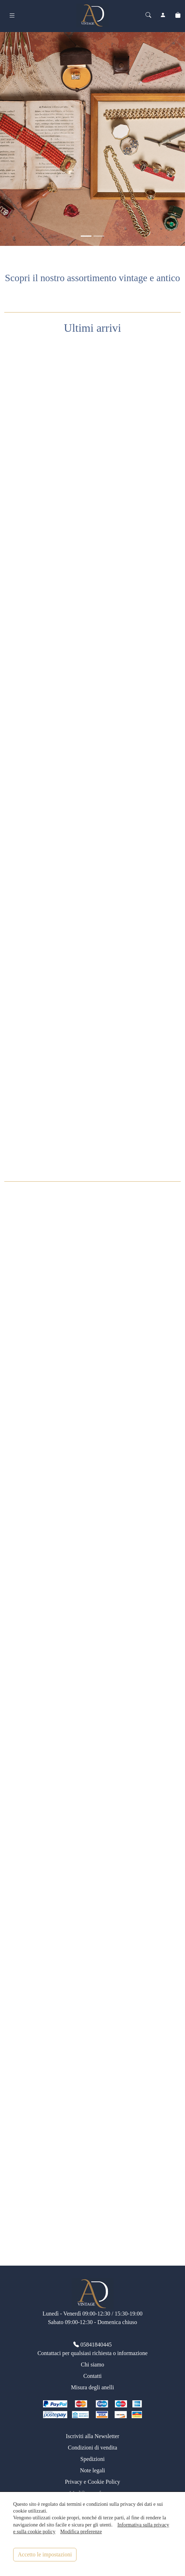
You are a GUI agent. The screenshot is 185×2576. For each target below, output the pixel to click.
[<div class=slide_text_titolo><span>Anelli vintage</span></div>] (99, 236)
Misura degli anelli (92, 2387)
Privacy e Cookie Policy (92, 2482)
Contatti (92, 2376)
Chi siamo (92, 2364)
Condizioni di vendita (92, 2448)
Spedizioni (92, 2459)
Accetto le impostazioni (45, 2554)
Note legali (92, 2470)
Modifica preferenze (81, 2531)
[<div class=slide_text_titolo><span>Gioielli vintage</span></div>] (86, 236)
